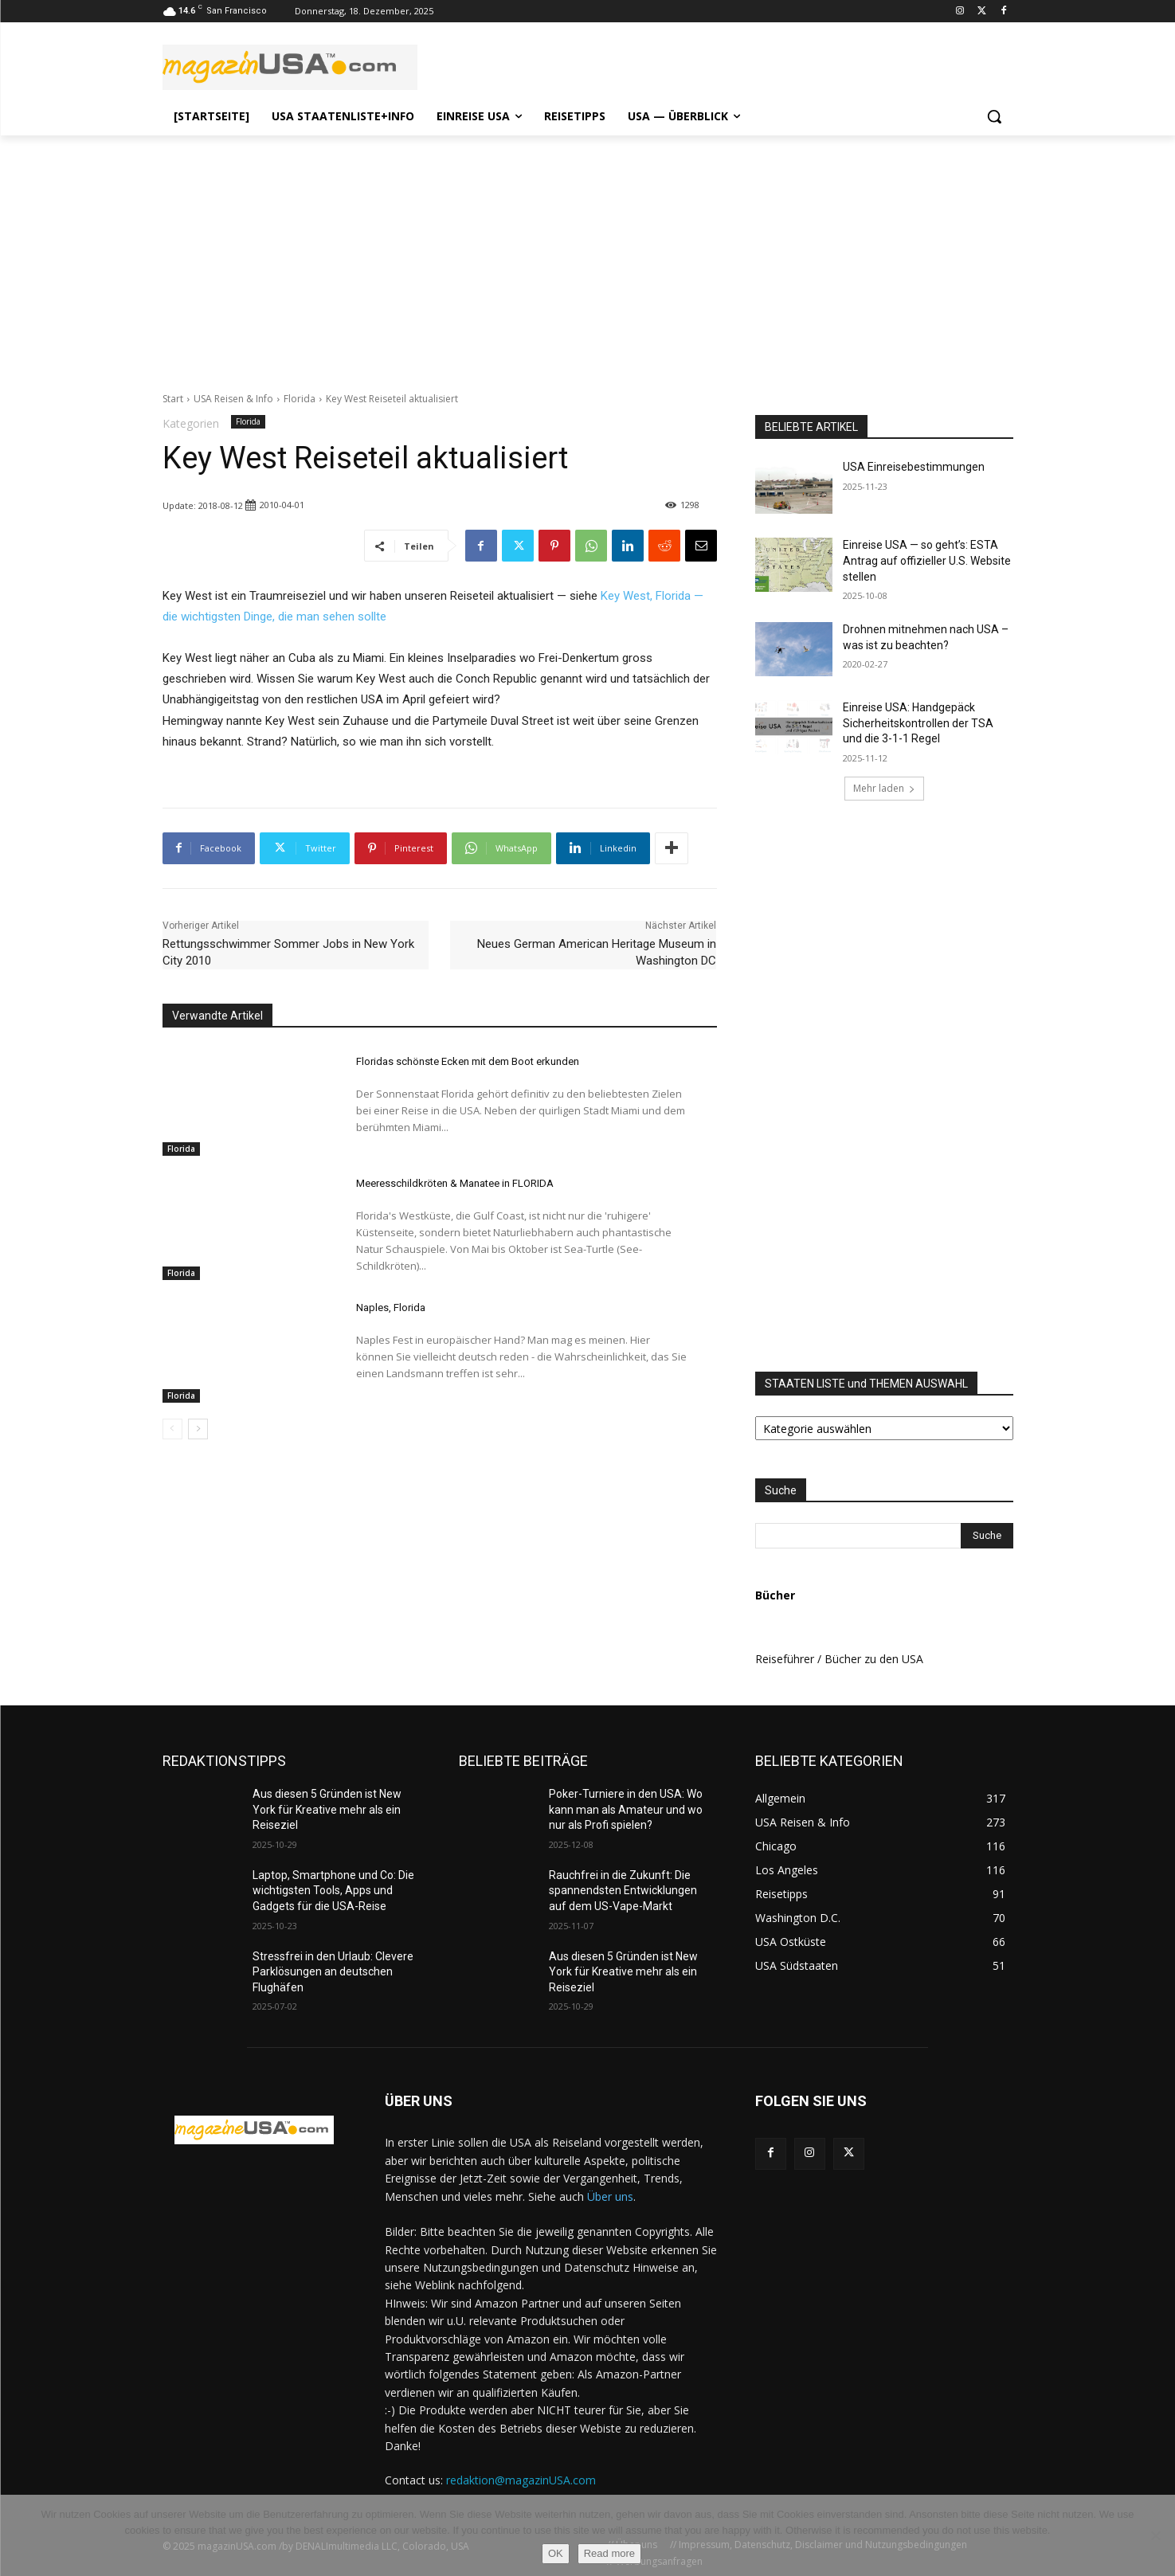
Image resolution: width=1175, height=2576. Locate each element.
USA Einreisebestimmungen (914, 466)
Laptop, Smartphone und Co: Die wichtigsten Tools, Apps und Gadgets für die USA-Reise (333, 1890)
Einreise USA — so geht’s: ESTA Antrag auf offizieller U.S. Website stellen (927, 560)
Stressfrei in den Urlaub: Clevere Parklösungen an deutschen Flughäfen (333, 1972)
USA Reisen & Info (233, 398)
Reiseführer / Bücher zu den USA (839, 1658)
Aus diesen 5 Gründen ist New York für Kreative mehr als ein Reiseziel (327, 1809)
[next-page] (198, 1429)
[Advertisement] (588, 254)
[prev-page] (172, 1429)
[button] (994, 116)
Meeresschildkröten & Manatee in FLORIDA (455, 1183)
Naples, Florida (390, 1307)
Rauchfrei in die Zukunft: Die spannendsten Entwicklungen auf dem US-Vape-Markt (623, 1890)
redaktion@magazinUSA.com (521, 2480)
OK (555, 2553)
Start (173, 398)
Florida (299, 398)
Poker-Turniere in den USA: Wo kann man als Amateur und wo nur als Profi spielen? (626, 1809)
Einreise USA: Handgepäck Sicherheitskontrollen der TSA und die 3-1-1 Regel (918, 723)
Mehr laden (884, 788)
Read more (609, 2553)
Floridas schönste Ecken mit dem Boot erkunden (467, 1061)
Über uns (610, 2196)
